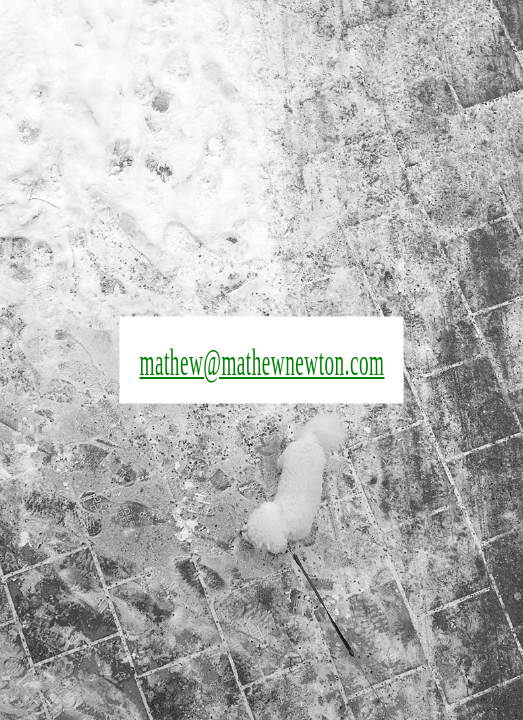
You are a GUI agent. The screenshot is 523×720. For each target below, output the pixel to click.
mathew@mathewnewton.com (261, 362)
